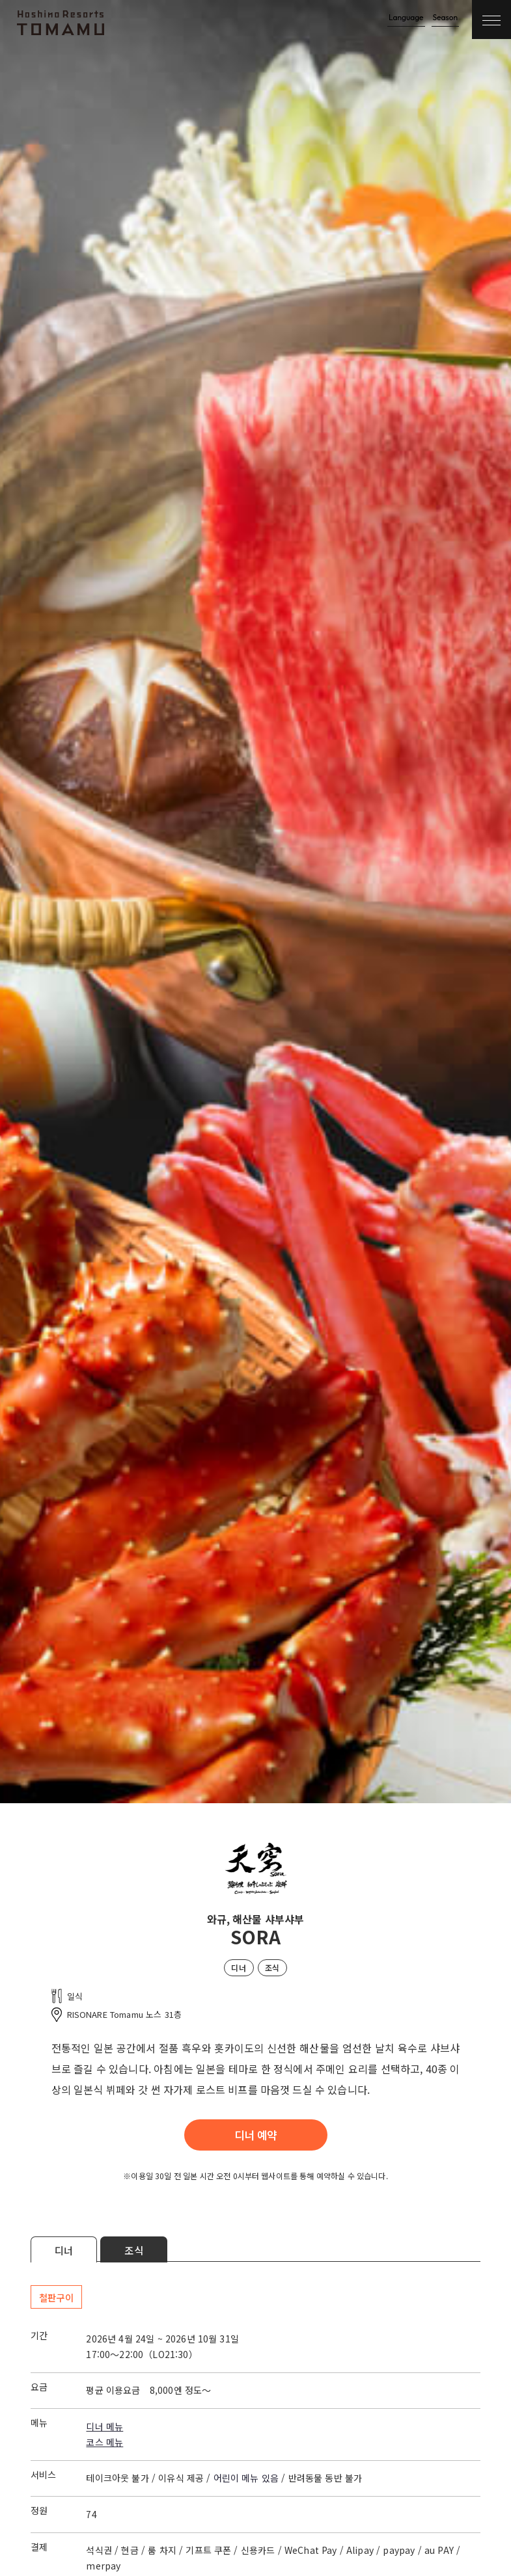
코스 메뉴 (104, 2442)
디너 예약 (255, 2135)
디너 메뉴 (104, 2426)
